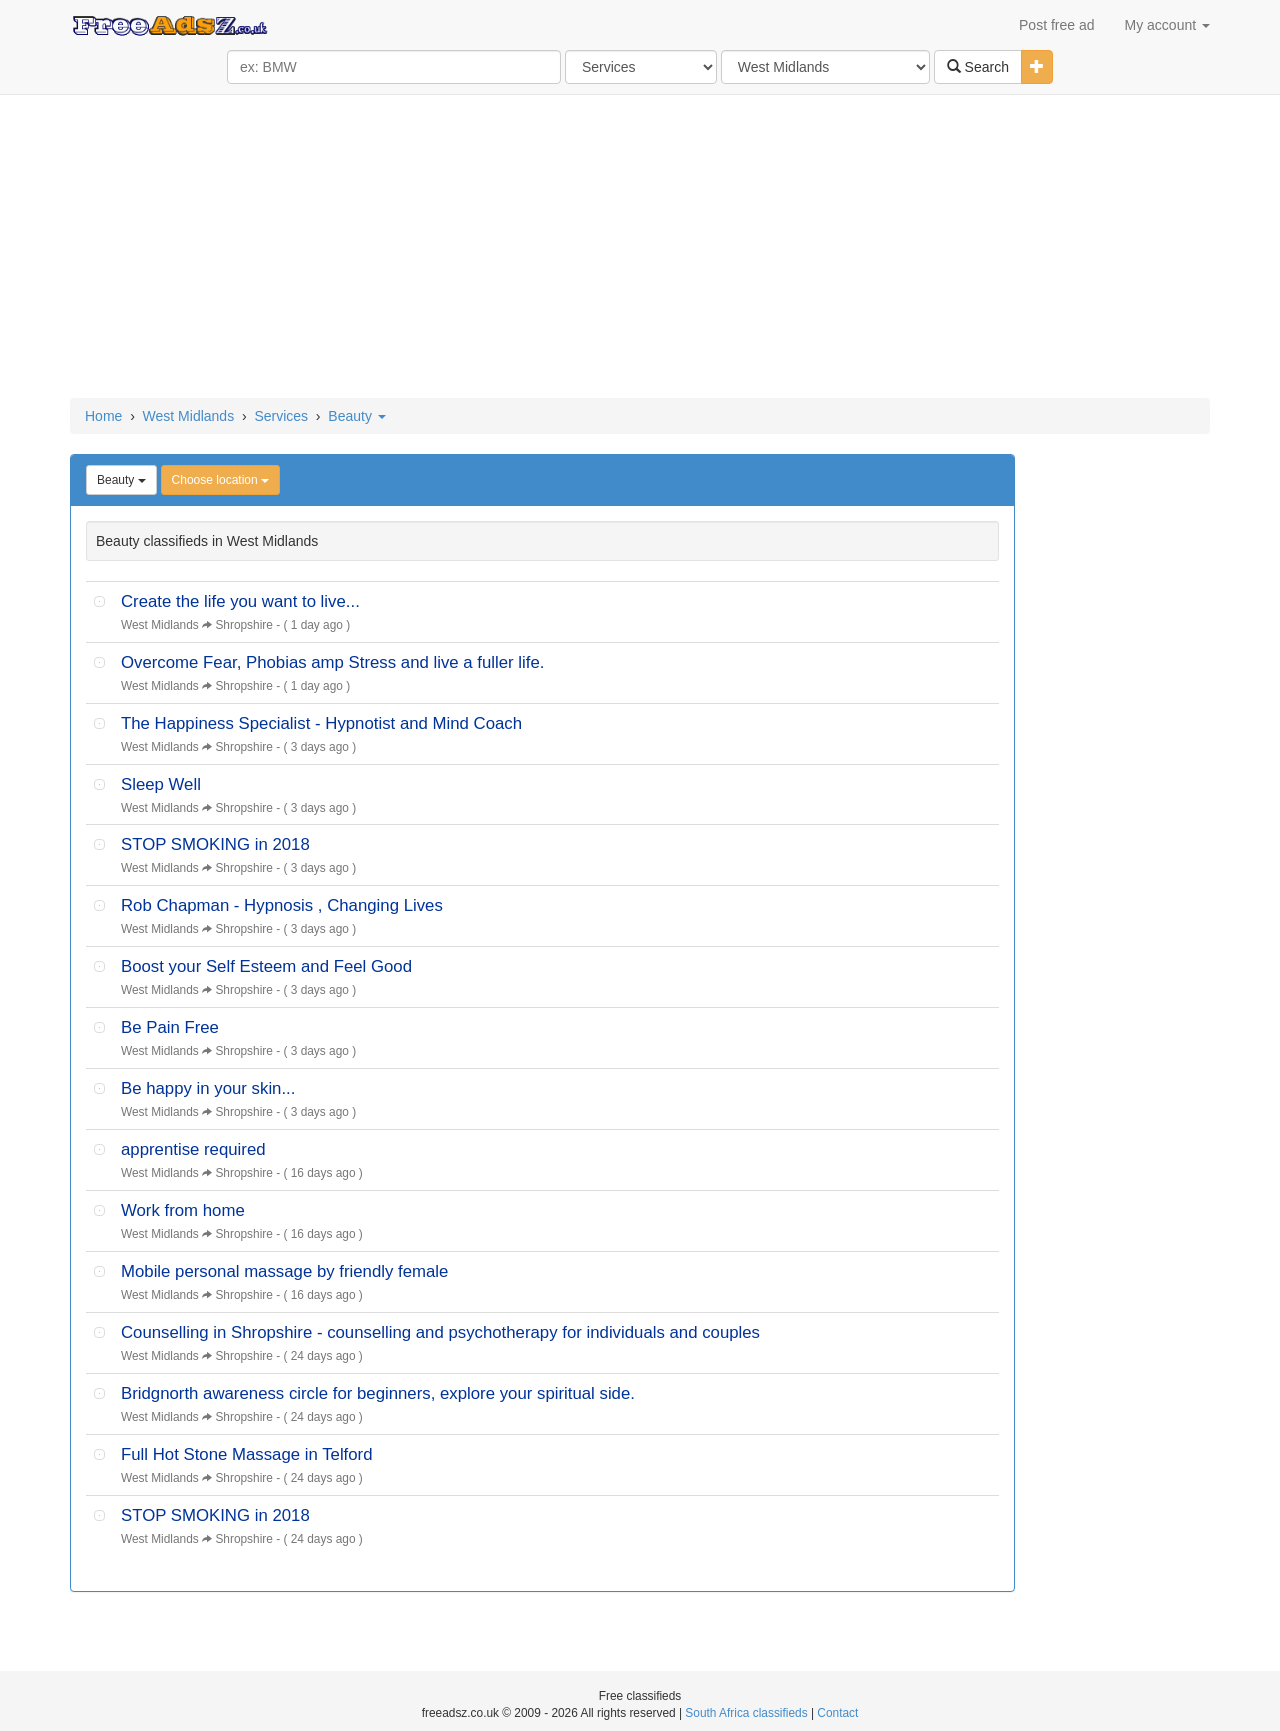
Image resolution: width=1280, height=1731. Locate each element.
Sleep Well (161, 784)
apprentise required (193, 1149)
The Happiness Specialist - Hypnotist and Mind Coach (321, 723)
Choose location (220, 480)
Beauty (356, 416)
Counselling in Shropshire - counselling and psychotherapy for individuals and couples (440, 1332)
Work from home (183, 1210)
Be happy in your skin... (208, 1088)
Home (103, 416)
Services (281, 416)
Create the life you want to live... (240, 601)
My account (1167, 25)
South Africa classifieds (746, 1713)
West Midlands (189, 416)
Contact (837, 1713)
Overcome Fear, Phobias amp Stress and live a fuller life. (332, 662)
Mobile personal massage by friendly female (284, 1271)
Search (978, 67)
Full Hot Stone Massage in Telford (247, 1454)
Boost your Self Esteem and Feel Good (266, 966)
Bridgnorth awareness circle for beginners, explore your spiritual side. (378, 1393)
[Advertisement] (640, 248)
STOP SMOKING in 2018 (215, 844)
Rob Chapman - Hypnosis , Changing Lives (282, 905)
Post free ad (1057, 25)
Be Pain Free (170, 1027)
